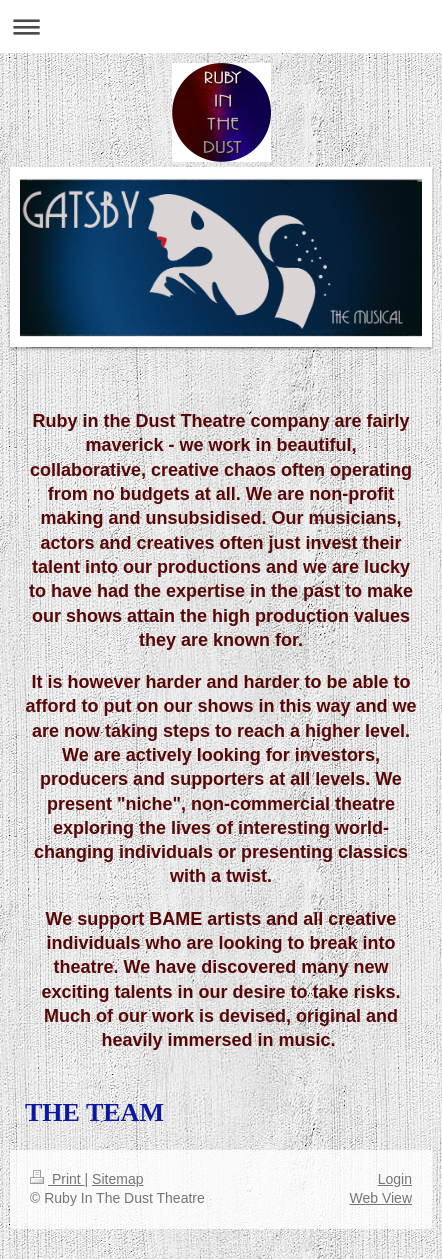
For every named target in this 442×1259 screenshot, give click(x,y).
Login (395, 1179)
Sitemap (117, 1179)
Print (57, 1179)
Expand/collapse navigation (221, 26)
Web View (380, 1198)
